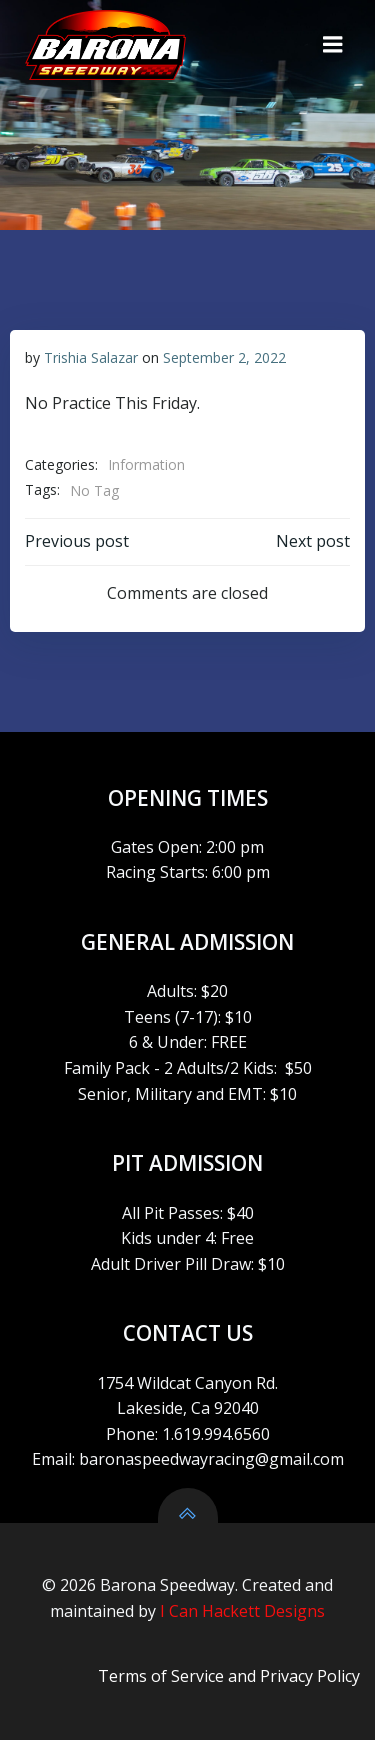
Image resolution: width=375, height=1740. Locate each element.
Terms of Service (161, 1676)
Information (146, 464)
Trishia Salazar (91, 357)
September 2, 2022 (224, 357)
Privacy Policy (310, 1676)
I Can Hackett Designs (242, 1611)
